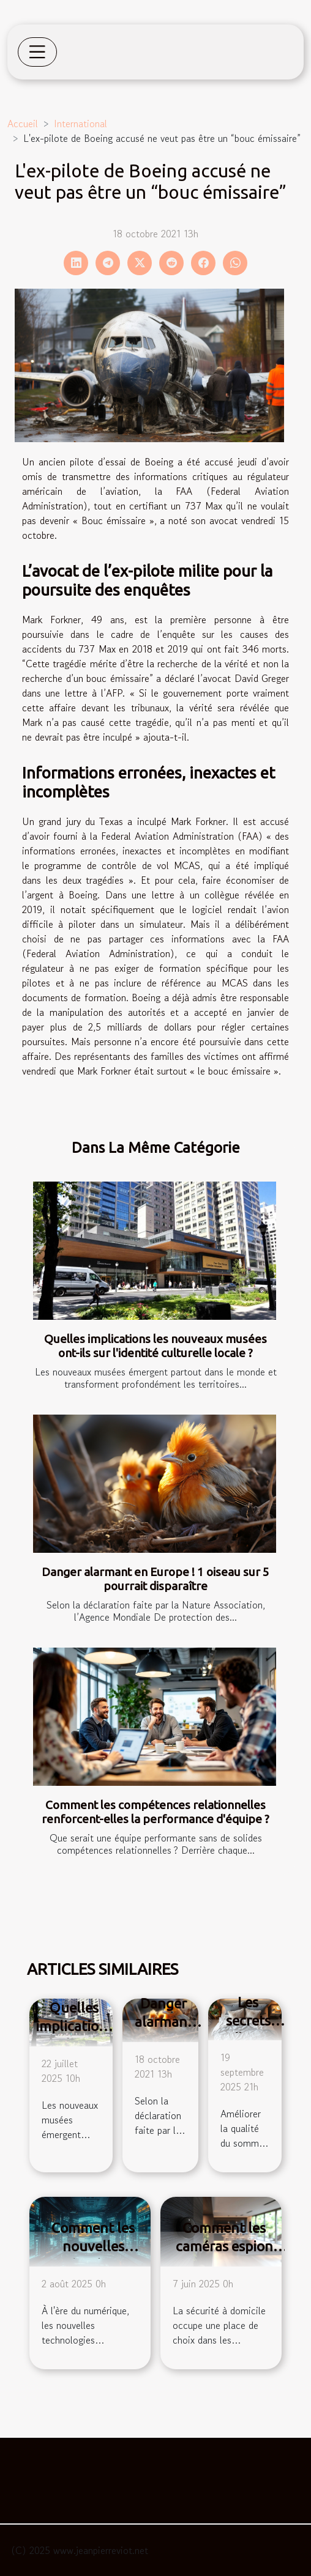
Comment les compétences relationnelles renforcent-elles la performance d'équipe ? (155, 1812)
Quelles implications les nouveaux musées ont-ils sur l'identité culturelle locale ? (155, 1346)
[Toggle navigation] (37, 52)
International (80, 123)
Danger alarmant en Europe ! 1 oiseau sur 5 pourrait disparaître (155, 1579)
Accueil (22, 123)
